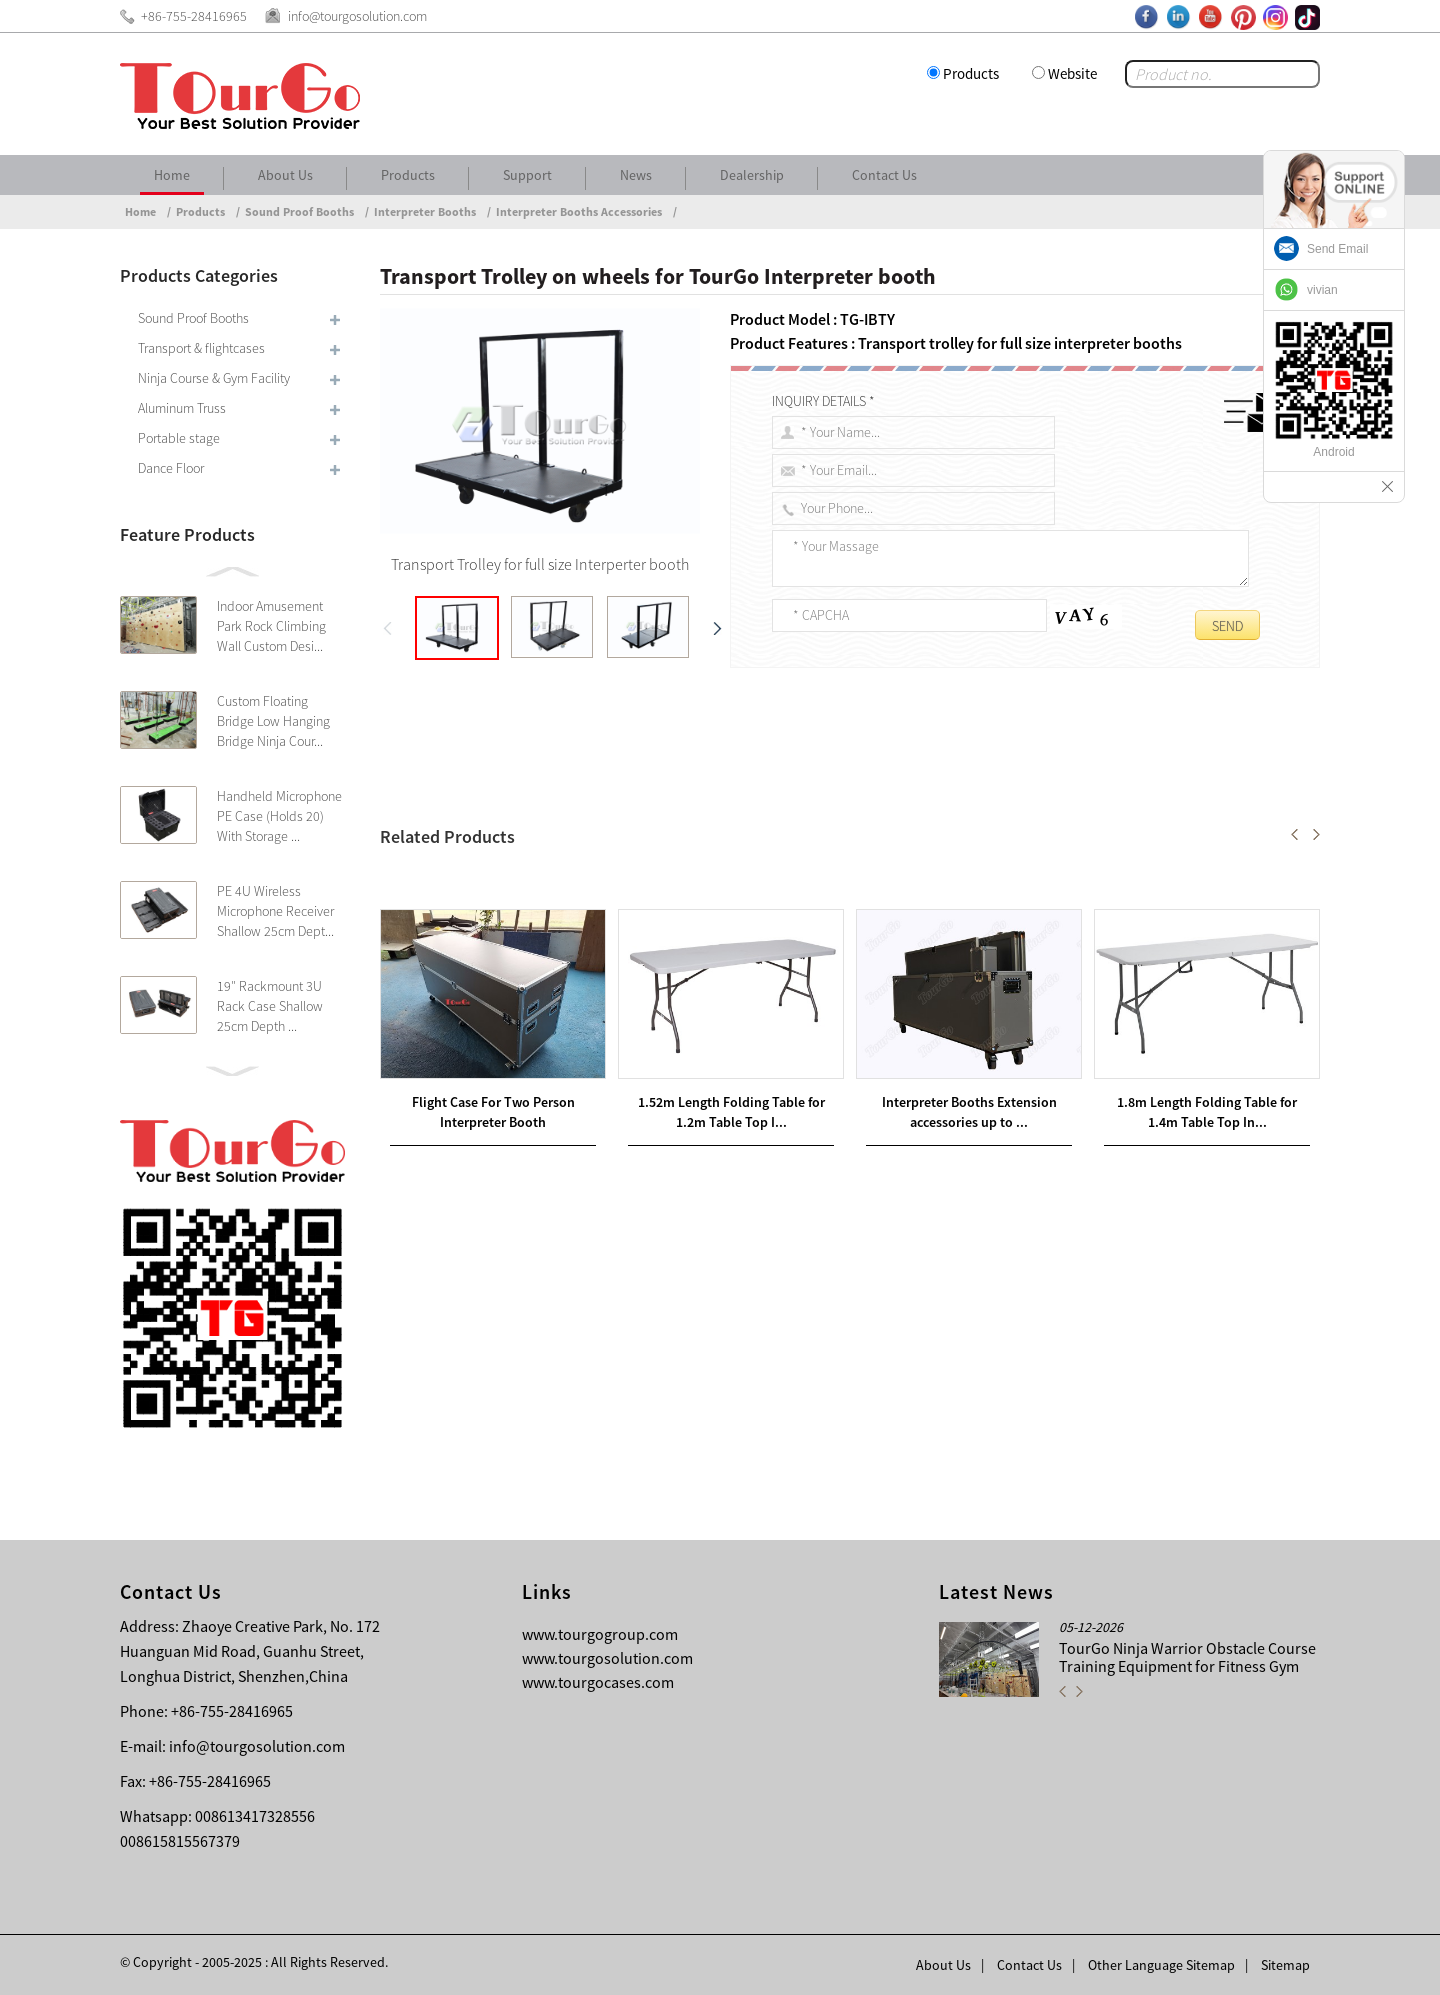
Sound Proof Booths (299, 211)
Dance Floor (171, 468)
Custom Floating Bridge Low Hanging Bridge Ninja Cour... (273, 721)
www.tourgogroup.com (600, 1634)
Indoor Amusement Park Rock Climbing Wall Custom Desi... (271, 626)
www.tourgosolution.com (607, 1658)
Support (527, 175)
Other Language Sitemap (1161, 1965)
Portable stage (179, 438)
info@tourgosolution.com (257, 1746)
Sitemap (1285, 1965)
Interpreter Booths (425, 211)
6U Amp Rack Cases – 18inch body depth (571, 981)
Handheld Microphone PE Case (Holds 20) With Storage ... (279, 816)
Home (172, 175)
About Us (285, 175)
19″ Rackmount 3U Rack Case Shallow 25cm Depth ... (270, 1006)
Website (1072, 73)
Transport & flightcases (201, 348)
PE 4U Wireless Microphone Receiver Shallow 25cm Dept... (275, 911)
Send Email (1337, 249)
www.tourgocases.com (598, 1682)
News (636, 175)
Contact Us (884, 175)
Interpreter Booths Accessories (579, 211)
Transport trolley (440, 823)
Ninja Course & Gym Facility (214, 378)
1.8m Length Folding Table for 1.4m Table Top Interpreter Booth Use (622, 1005)
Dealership (752, 175)
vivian (1322, 290)
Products (971, 73)
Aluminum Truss (182, 408)
